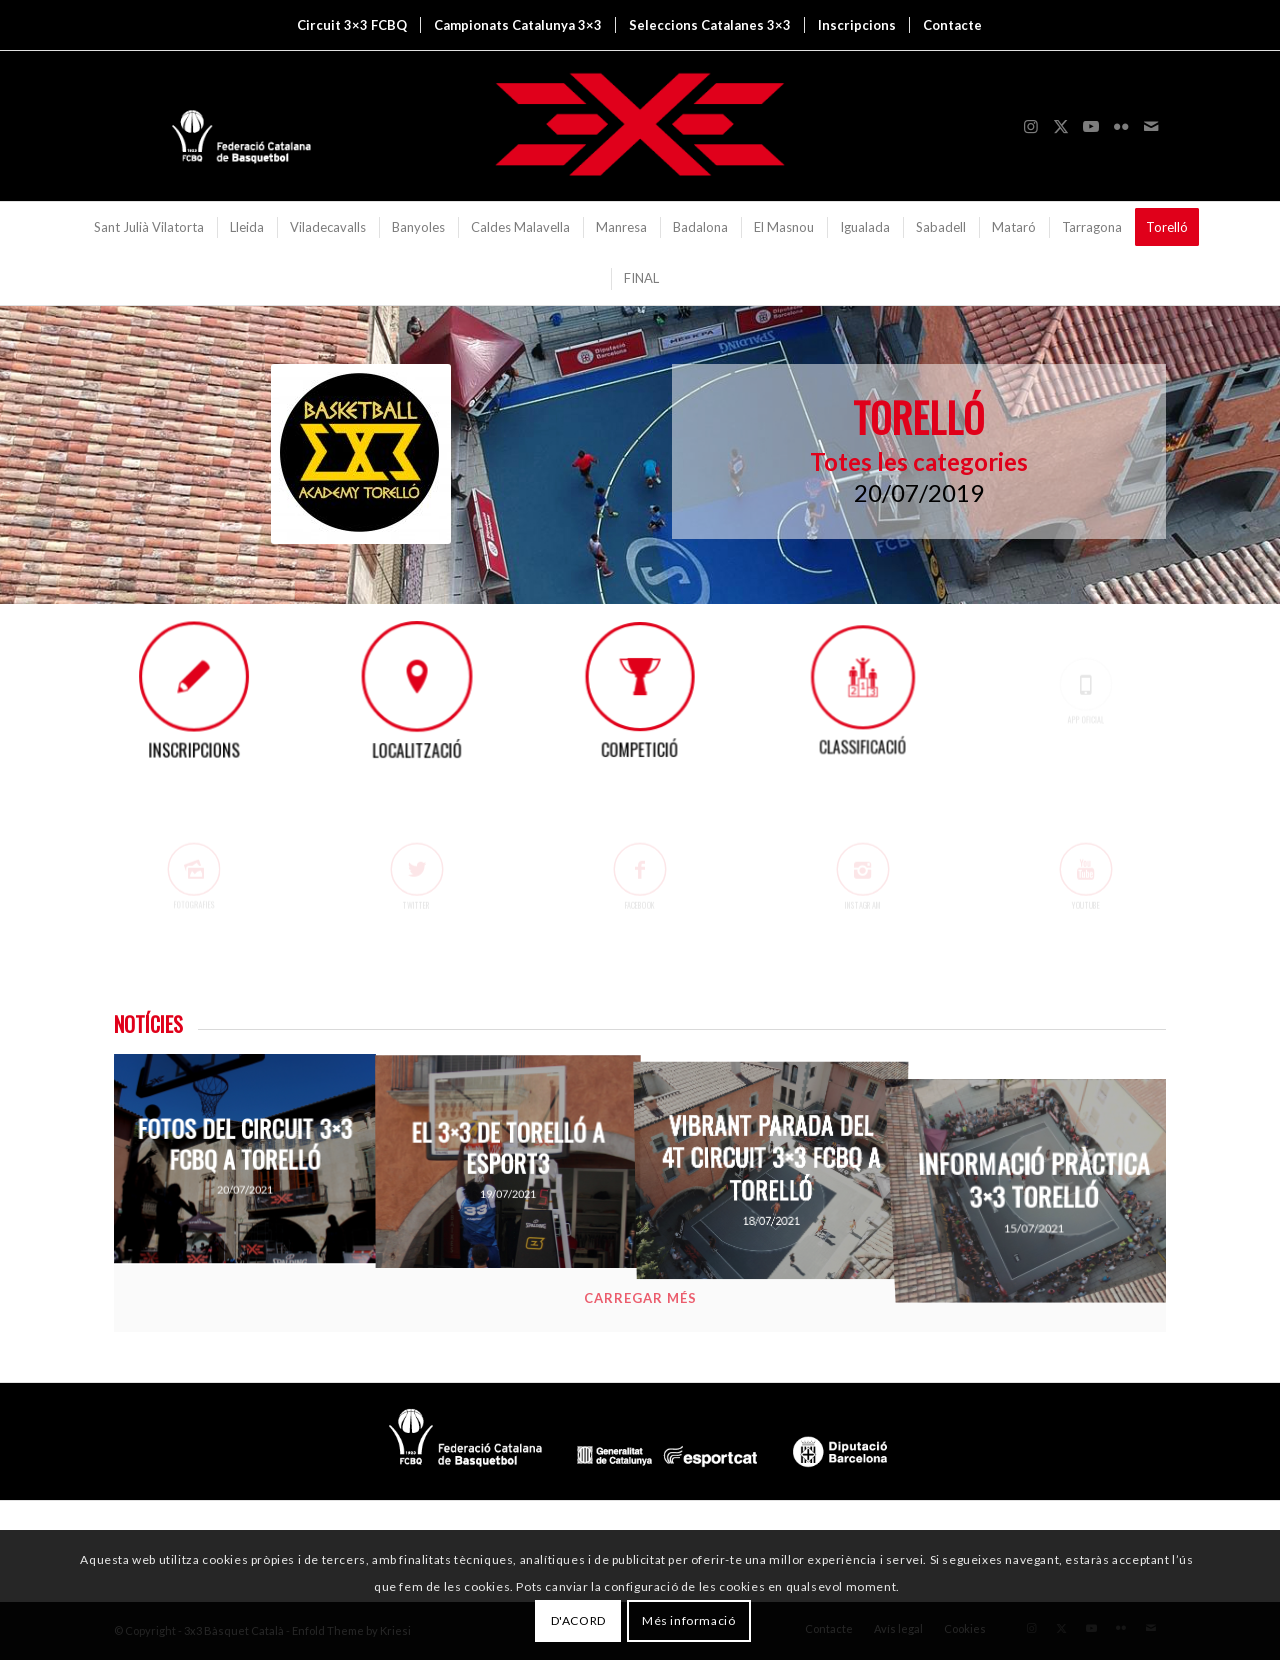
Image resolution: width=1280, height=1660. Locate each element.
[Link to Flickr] (1121, 126)
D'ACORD (578, 1620)
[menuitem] (352, 25)
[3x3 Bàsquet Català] (640, 126)
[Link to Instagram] (1031, 126)
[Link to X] (1061, 126)
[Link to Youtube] (1091, 126)
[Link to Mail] (1151, 126)
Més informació (688, 1620)
